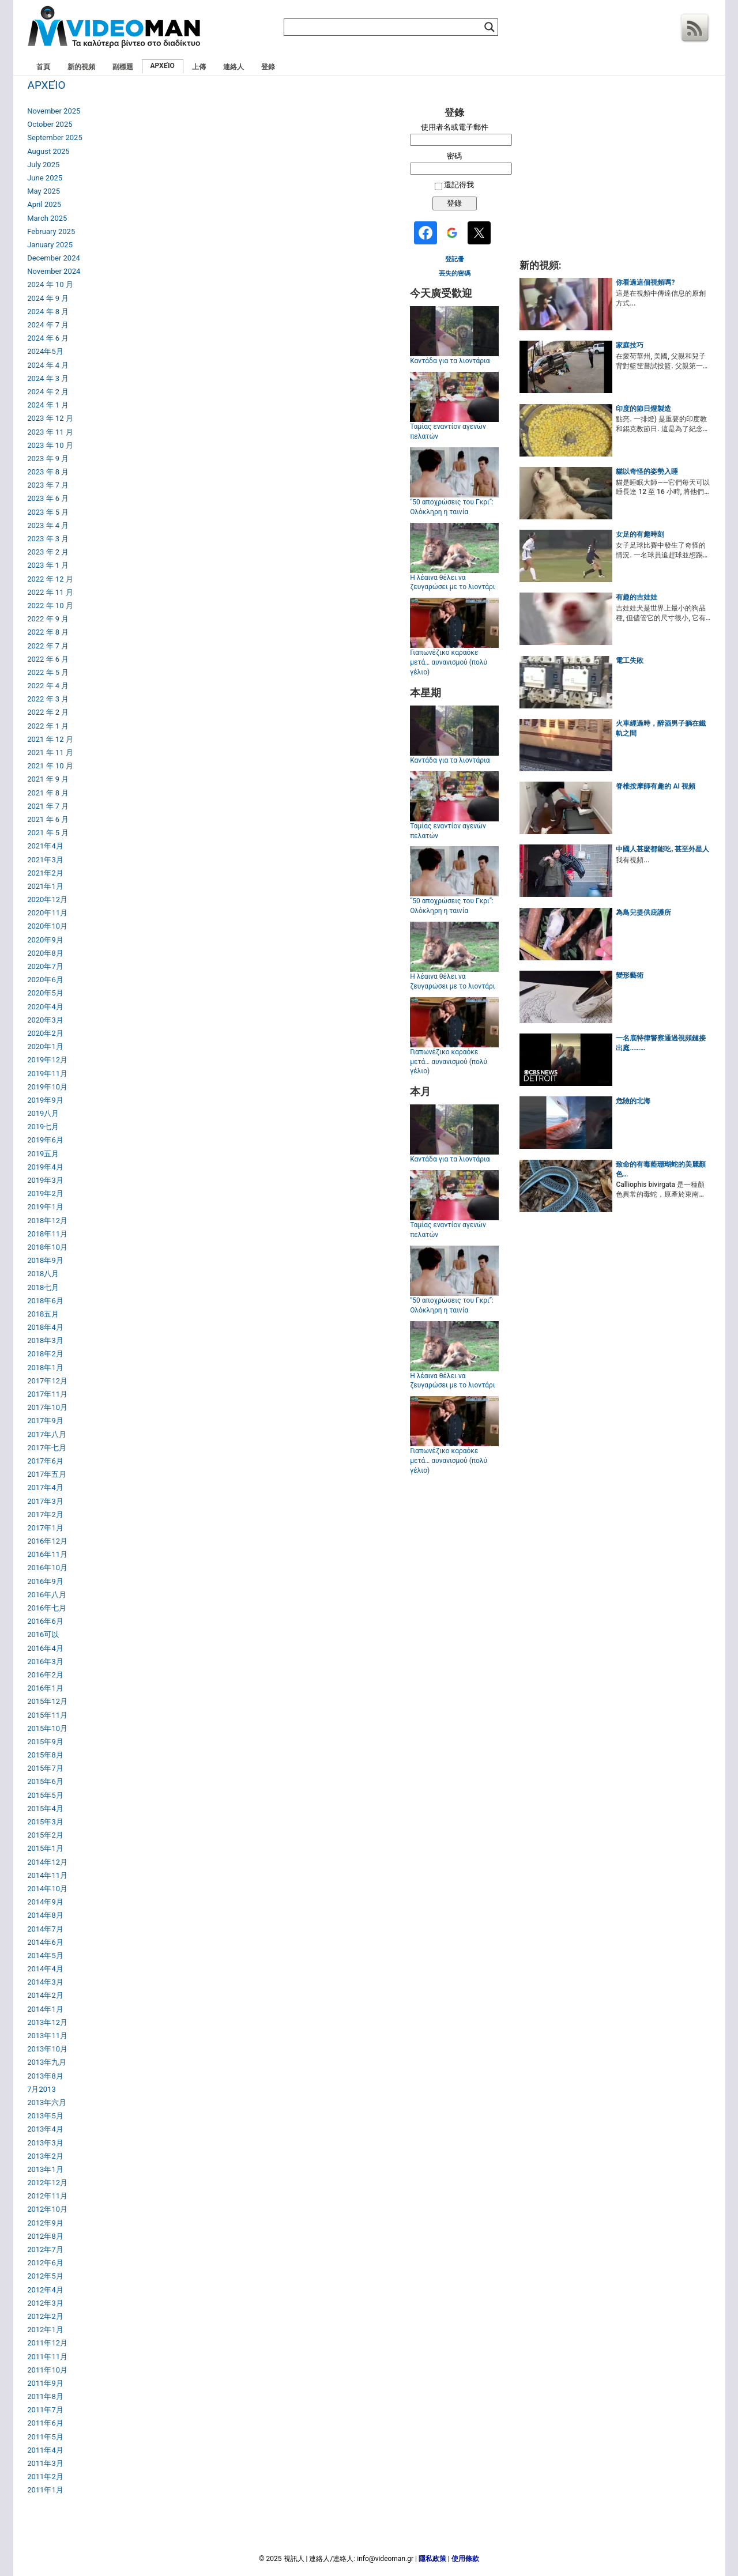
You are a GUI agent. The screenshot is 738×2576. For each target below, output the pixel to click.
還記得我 (459, 184)
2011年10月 (47, 2370)
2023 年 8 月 (48, 471)
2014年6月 (45, 1942)
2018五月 (43, 1314)
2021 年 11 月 (50, 752)
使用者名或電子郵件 (454, 127)
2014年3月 (45, 1982)
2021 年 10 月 (50, 765)
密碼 (454, 156)
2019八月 (43, 1113)
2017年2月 (45, 1514)
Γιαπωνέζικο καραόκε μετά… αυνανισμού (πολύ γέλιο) (448, 662)
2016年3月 (45, 1661)
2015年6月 (45, 1781)
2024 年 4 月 (48, 365)
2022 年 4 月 (48, 685)
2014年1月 (45, 2009)
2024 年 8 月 (48, 311)
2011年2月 (45, 2476)
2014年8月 (45, 1915)
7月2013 (41, 2089)
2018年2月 (45, 1353)
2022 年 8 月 (48, 632)
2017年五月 (46, 1474)
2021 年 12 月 (50, 739)
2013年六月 (46, 2102)
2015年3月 (45, 1821)
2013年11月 (47, 2035)
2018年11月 (47, 1233)
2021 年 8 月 (48, 793)
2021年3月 (45, 859)
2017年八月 (46, 1434)
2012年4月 (45, 2289)
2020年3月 (45, 1020)
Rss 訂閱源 (695, 28)
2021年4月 (45, 846)
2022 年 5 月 (48, 672)
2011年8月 (45, 2396)
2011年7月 (45, 2409)
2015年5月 (45, 1795)
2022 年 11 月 (50, 592)
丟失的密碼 (454, 273)
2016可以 (43, 1634)
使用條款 (465, 2559)
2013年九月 (46, 2062)
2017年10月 (47, 1407)
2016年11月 (47, 1554)
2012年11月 (47, 2196)
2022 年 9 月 (48, 618)
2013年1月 (45, 2169)
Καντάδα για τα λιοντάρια (450, 361)
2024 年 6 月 (48, 338)
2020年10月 (47, 926)
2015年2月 (45, 1835)
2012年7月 (45, 2249)
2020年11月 (47, 912)
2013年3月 (45, 2143)
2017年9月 (45, 1420)
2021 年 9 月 (48, 779)
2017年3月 (45, 1501)
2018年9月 (45, 1260)
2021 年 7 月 (48, 806)
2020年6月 (45, 979)
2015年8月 (45, 1755)
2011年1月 (45, 2490)
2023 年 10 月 (50, 445)
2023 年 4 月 (48, 525)
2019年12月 (47, 1059)
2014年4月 (45, 1968)
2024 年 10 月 (50, 284)
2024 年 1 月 (48, 405)
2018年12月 (47, 1220)
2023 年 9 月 (48, 458)
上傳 (199, 67)
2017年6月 (45, 1461)
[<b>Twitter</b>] (481, 233)
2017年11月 (47, 1394)
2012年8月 (45, 2236)
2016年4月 (45, 1648)
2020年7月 (45, 966)
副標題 (122, 67)
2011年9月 (45, 2383)
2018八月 (43, 1273)
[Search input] (386, 27)
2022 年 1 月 (48, 726)
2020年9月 (45, 940)
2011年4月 (45, 2450)
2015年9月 (45, 1741)
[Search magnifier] (489, 27)
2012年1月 (45, 2329)
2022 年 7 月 (48, 646)
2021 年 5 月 (48, 832)
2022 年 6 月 (48, 659)
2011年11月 (47, 2356)
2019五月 (43, 1153)
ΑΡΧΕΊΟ (162, 66)
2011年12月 (47, 2343)
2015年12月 (47, 1701)
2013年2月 (45, 2156)
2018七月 (43, 1287)
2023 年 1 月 (48, 565)
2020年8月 (45, 953)
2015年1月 (45, 1848)
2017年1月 (45, 1527)
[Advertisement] (615, 178)
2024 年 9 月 (48, 298)
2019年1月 (45, 1206)
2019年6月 (45, 1140)
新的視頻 (81, 67)
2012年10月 (47, 2209)
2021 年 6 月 (48, 819)
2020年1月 (45, 1046)
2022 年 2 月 (48, 712)
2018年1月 (45, 1367)
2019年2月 (45, 1193)
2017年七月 (46, 1447)
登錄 (268, 67)
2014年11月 (47, 1875)
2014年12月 (47, 1862)
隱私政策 (432, 2559)
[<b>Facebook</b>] (427, 233)
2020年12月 (47, 899)
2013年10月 (47, 2049)
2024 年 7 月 (48, 324)
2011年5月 (45, 2436)
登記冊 (454, 259)
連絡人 (233, 67)
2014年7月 (45, 1929)
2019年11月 (47, 1073)
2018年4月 (45, 1327)
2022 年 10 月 (50, 605)
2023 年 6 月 (48, 498)
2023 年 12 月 (50, 418)
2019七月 (43, 1126)
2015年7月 (45, 1768)
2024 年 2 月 (48, 391)
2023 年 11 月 (50, 432)
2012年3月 (45, 2303)
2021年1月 (45, 886)
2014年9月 (45, 1902)
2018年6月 (45, 1300)
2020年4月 (45, 1006)
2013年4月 (45, 2129)
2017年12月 (47, 1380)
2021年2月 (45, 873)
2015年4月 (45, 1808)
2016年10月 (47, 1567)
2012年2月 (45, 2316)
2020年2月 (45, 1033)
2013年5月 (45, 2115)
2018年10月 (47, 1247)
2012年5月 (45, 2276)
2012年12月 (47, 2182)
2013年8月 (45, 2076)
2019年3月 (45, 1180)
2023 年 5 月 (48, 512)
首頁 (43, 67)
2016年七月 (46, 1608)
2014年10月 (47, 1888)
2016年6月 (45, 1621)
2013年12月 (47, 2022)
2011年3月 (45, 2463)
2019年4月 (45, 1167)
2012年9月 (45, 2223)
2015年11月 (47, 1715)
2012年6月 (45, 2262)
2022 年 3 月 (48, 699)
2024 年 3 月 (48, 378)
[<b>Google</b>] (454, 233)
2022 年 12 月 (50, 579)
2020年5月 (45, 993)
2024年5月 (45, 351)
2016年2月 (45, 1674)
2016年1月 (45, 1688)
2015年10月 (47, 1728)
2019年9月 (45, 1100)
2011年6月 (45, 2423)
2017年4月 (45, 1487)
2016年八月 (46, 1594)
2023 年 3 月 (48, 538)
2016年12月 (47, 1541)
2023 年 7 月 (48, 485)
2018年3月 (45, 1340)
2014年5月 (45, 1955)
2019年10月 (47, 1087)
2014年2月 (45, 1995)
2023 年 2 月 (48, 552)
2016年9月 (45, 1581)
